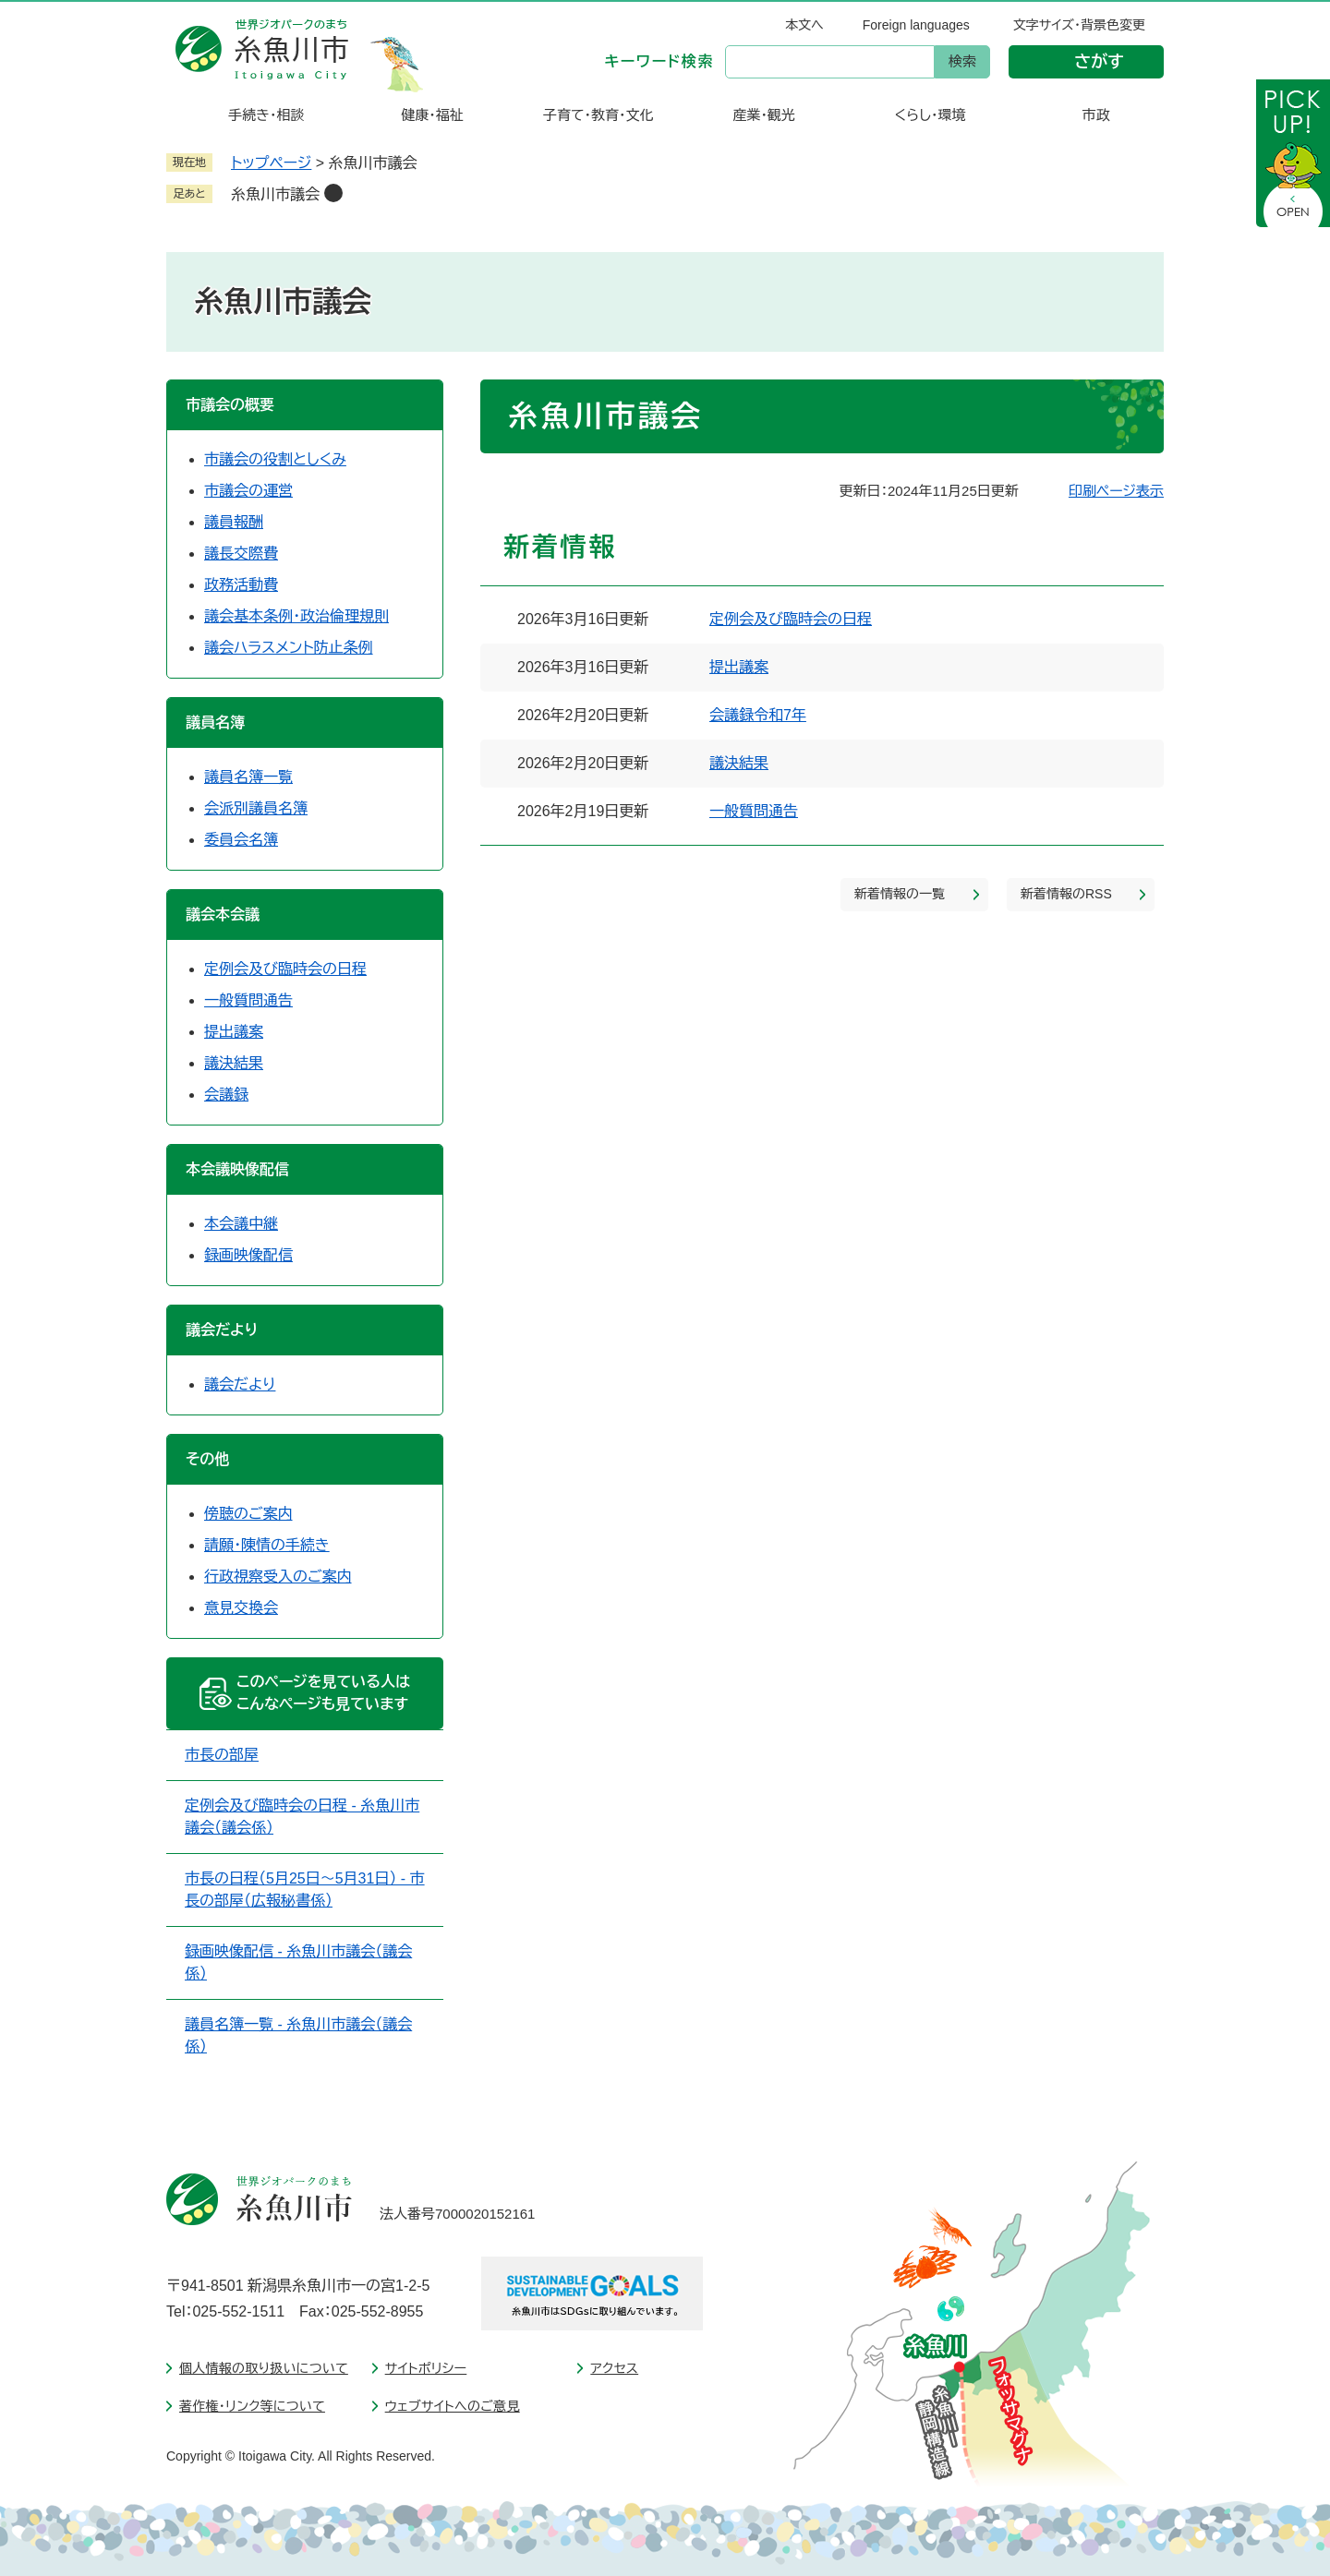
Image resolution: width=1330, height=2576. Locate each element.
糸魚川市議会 (275, 194)
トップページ (271, 163)
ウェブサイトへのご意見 (452, 2406)
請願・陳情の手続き (267, 1545)
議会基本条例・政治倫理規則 (296, 616)
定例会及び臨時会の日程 (790, 619)
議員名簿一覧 (248, 777)
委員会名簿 (241, 840)
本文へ (804, 25)
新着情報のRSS (1066, 893)
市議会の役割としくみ (275, 459)
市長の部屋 (222, 1755)
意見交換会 (241, 1608)
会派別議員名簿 (256, 808)
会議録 (226, 1094)
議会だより (239, 1384)
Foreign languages (916, 25)
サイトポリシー (426, 2368)
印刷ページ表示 (1116, 491)
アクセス (614, 2368)
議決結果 (738, 763)
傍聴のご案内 (248, 1514)
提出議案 (738, 667)
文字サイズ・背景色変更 (1079, 25)
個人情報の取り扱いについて (263, 2368)
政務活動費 (241, 585)
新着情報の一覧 (899, 893)
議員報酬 (233, 522)
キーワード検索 (659, 61)
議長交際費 (241, 553)
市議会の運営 (248, 491)
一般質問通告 (753, 811)
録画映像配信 (248, 1255)
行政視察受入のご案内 (278, 1576)
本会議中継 (241, 1224)
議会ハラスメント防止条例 (288, 648)
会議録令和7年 (757, 715)
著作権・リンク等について (252, 2406)
